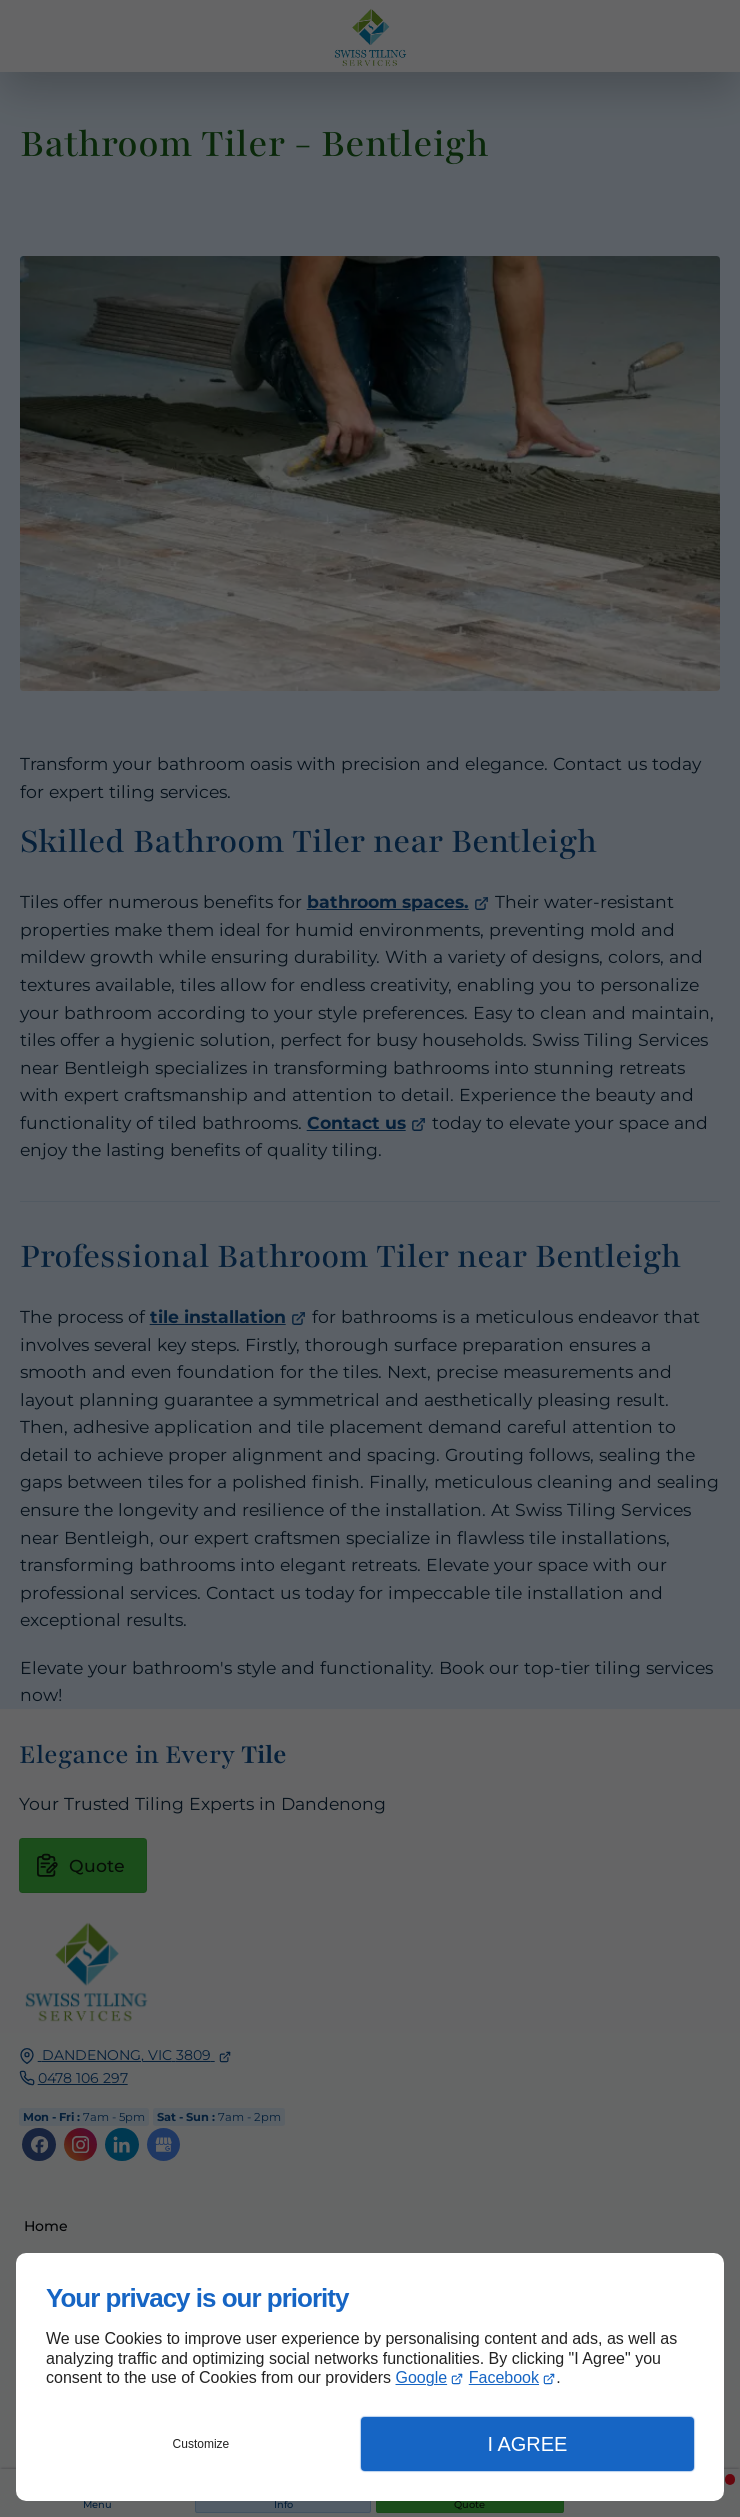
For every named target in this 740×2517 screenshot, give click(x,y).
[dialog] (370, 2377)
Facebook (504, 2377)
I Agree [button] (527, 2444)
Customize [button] (201, 2444)
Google (422, 2377)
